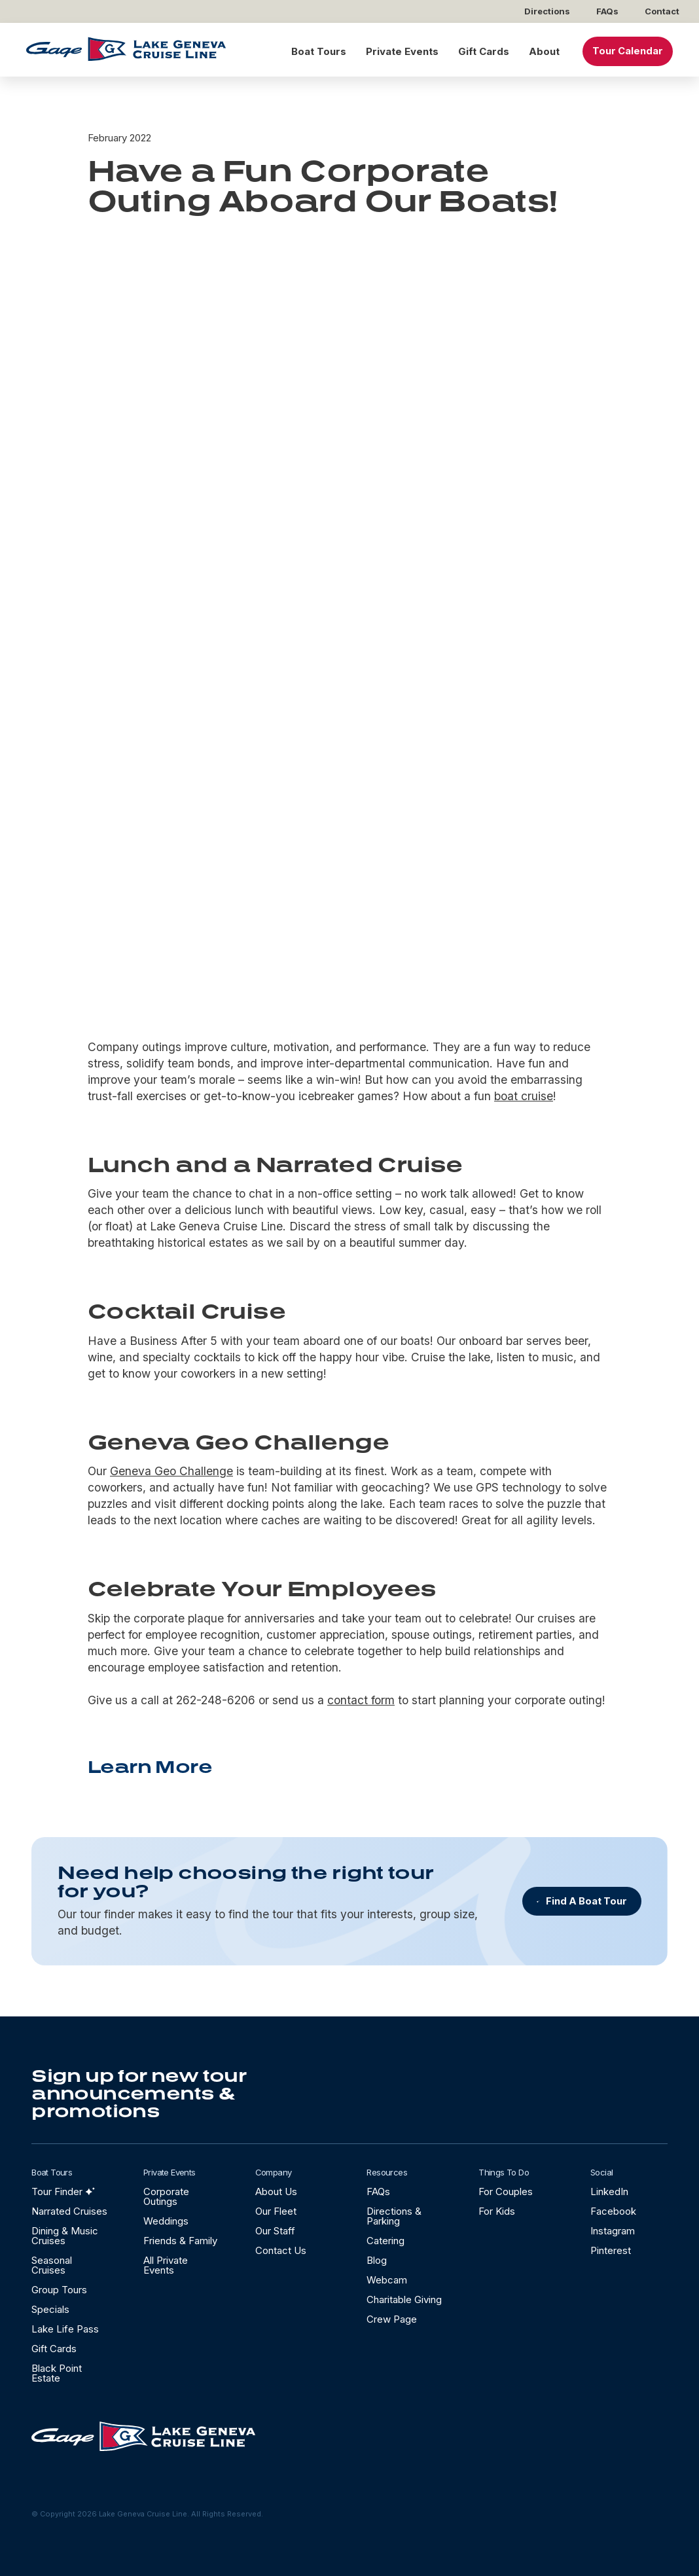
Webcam (387, 2280)
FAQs (607, 11)
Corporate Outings (166, 2196)
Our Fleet (275, 2211)
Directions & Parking (394, 2216)
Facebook (613, 2211)
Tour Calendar (627, 51)
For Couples (505, 2191)
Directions (547, 11)
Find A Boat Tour (586, 1901)
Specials (50, 2309)
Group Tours (59, 2290)
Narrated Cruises (69, 2211)
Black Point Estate (56, 2373)
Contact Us (280, 2250)
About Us (276, 2191)
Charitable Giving (404, 2299)
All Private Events (165, 2265)
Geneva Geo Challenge (171, 1471)
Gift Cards (483, 51)
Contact (662, 11)
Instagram (612, 2231)
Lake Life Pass (65, 2329)
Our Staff (275, 2231)
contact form (361, 1700)
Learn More (150, 1766)
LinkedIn (609, 2191)
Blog (377, 2260)
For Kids (496, 2211)
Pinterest (610, 2250)
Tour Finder (56, 2191)
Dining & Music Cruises (64, 2235)
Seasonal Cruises (51, 2265)
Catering (385, 2240)
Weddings (165, 2221)
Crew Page (392, 2319)
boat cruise (523, 1096)
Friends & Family (180, 2240)
